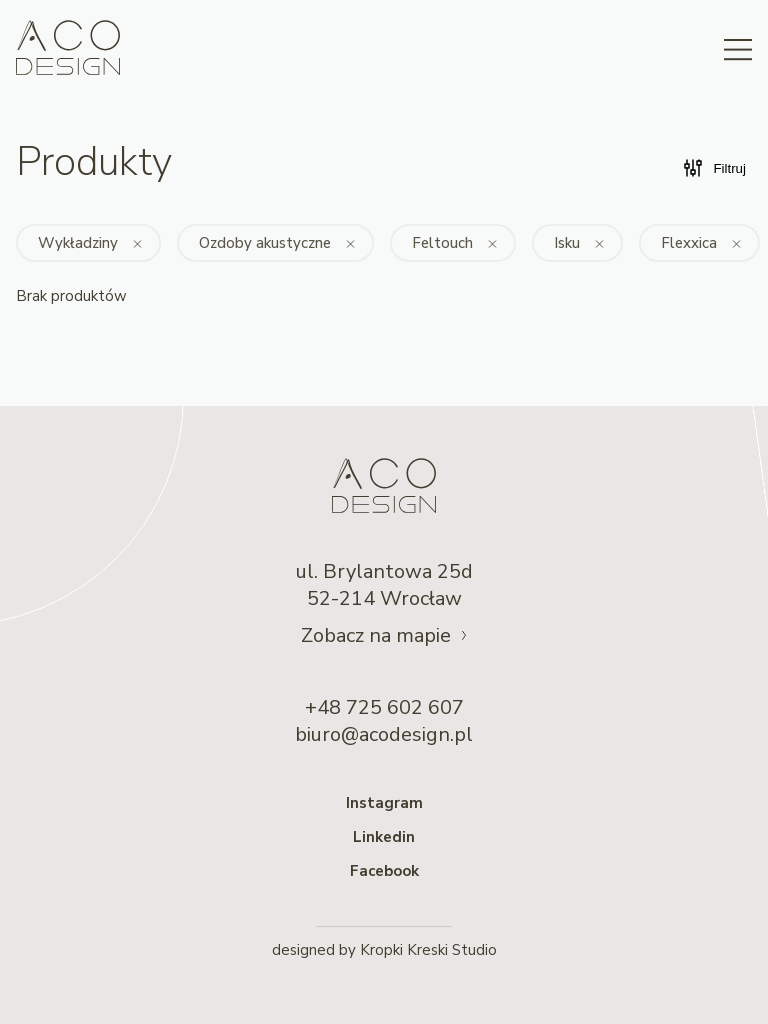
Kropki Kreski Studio (428, 950)
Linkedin (384, 837)
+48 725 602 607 (384, 707)
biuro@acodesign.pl (384, 734)
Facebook (384, 871)
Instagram (384, 803)
